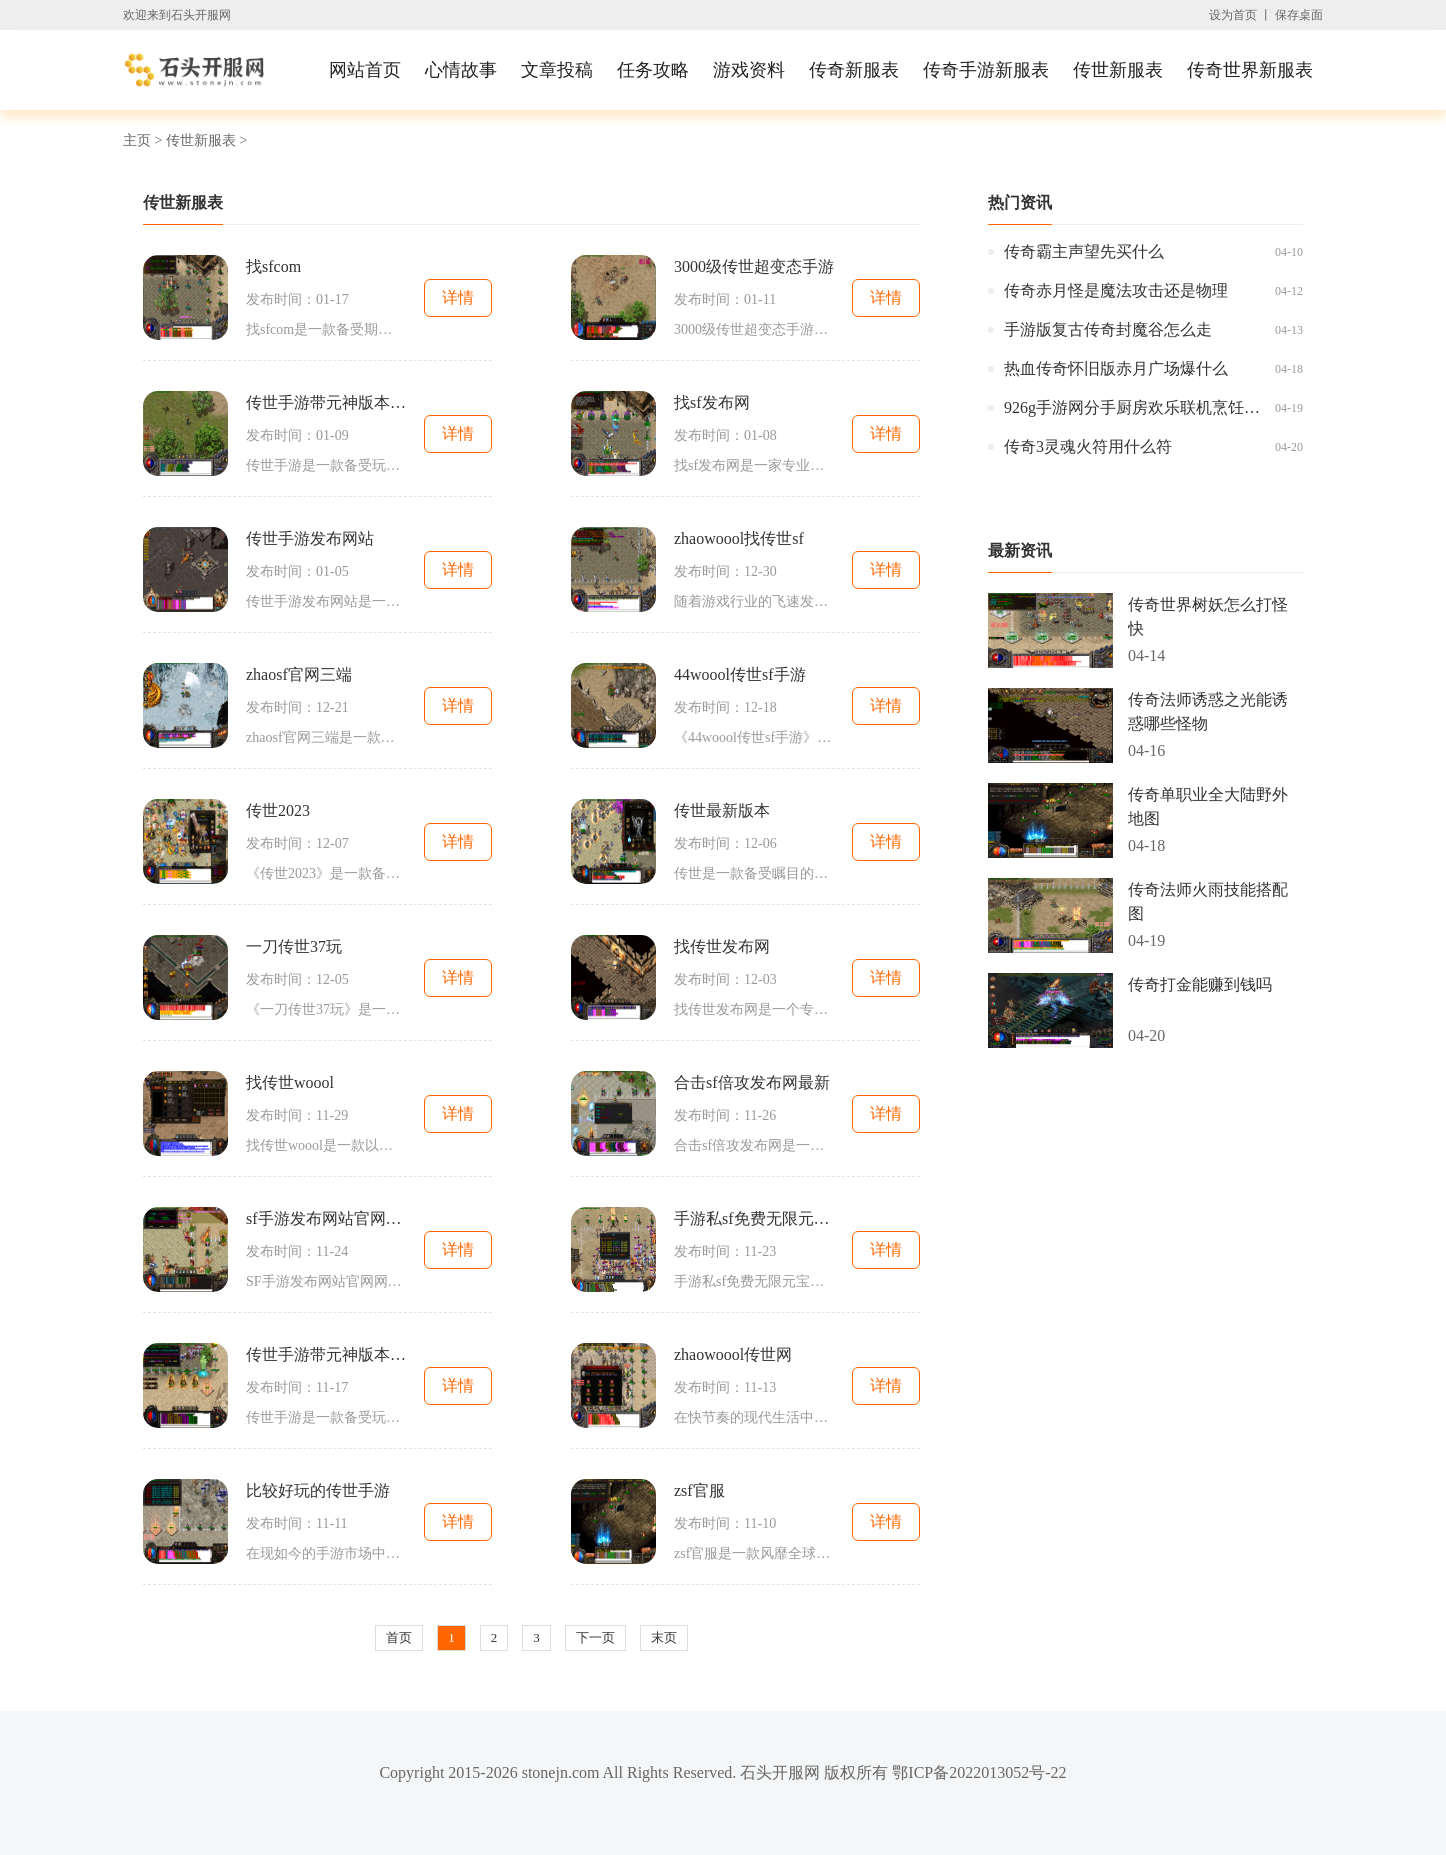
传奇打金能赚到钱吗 (1200, 984)
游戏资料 (749, 70)
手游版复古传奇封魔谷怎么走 (1108, 329)
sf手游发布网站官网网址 (326, 1218)
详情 (458, 297)
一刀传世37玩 (294, 946)
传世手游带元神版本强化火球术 (326, 1354)
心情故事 (461, 70)
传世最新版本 (722, 810)
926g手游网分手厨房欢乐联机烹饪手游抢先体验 (1134, 407)
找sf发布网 (712, 402)
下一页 (595, 1637)
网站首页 (365, 70)
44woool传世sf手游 (740, 674)
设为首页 (1233, 15)
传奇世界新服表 (1250, 70)
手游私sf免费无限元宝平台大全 (754, 1218)
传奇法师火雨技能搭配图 (1208, 901)
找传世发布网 (722, 946)
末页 (664, 1637)
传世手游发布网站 (310, 538)
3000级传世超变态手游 (754, 266)
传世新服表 (1118, 70)
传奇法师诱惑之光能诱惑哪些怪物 (1208, 711)
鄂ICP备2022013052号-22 (979, 1772)
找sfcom (273, 266)
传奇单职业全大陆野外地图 (1208, 806)
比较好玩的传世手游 (318, 1490)
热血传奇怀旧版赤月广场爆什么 (1116, 368)
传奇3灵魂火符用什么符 (1088, 446)
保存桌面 (1299, 15)
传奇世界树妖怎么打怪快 (1208, 616)
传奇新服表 (854, 70)
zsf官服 (699, 1490)
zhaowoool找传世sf (739, 538)
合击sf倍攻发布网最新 (752, 1082)
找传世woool (290, 1082)
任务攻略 (653, 70)
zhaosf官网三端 (299, 674)
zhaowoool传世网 (733, 1354)
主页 (137, 140)
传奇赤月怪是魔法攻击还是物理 (1116, 290)
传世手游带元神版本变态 (326, 402)
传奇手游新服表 (986, 70)
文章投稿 (557, 70)
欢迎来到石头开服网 (177, 15)
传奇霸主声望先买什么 (1084, 251)
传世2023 (278, 810)
